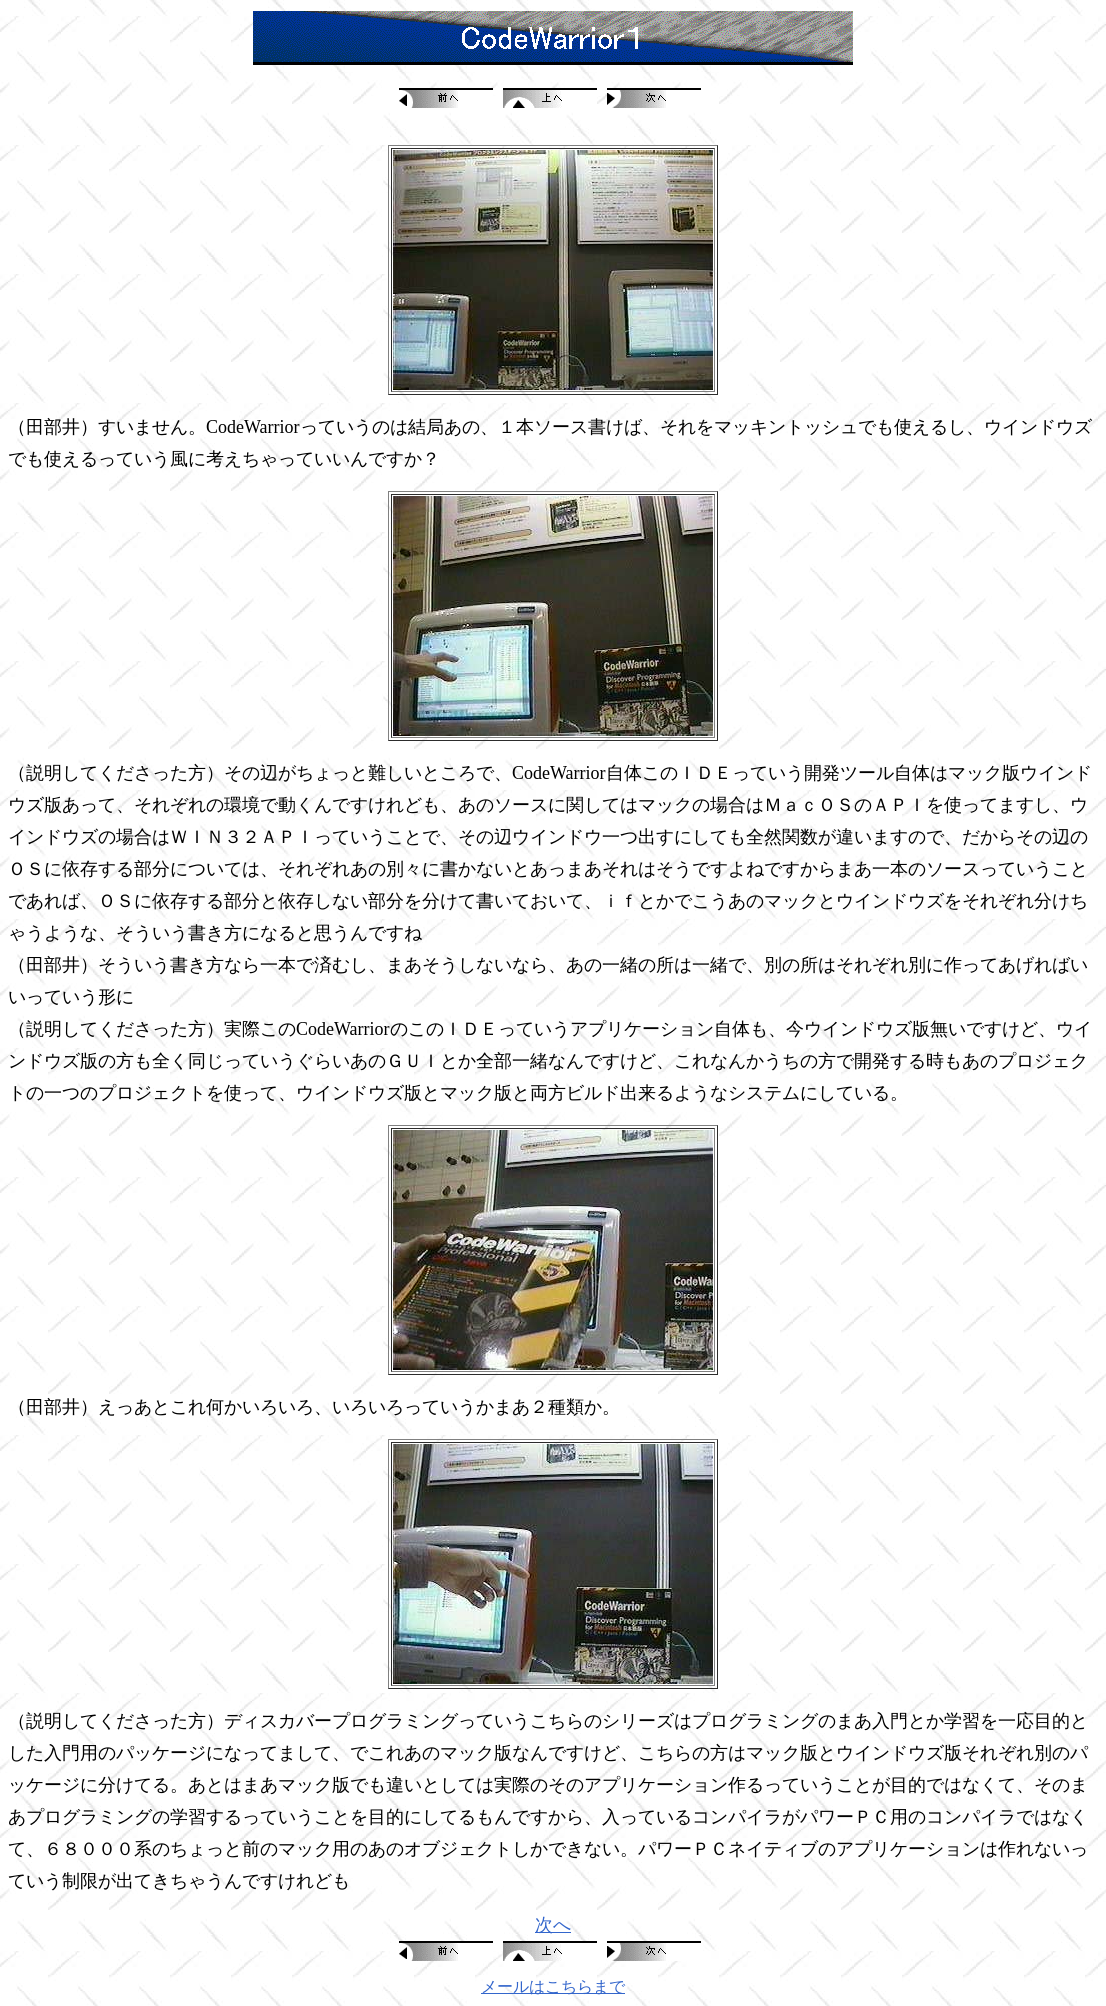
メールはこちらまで (553, 1986)
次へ (553, 1925)
